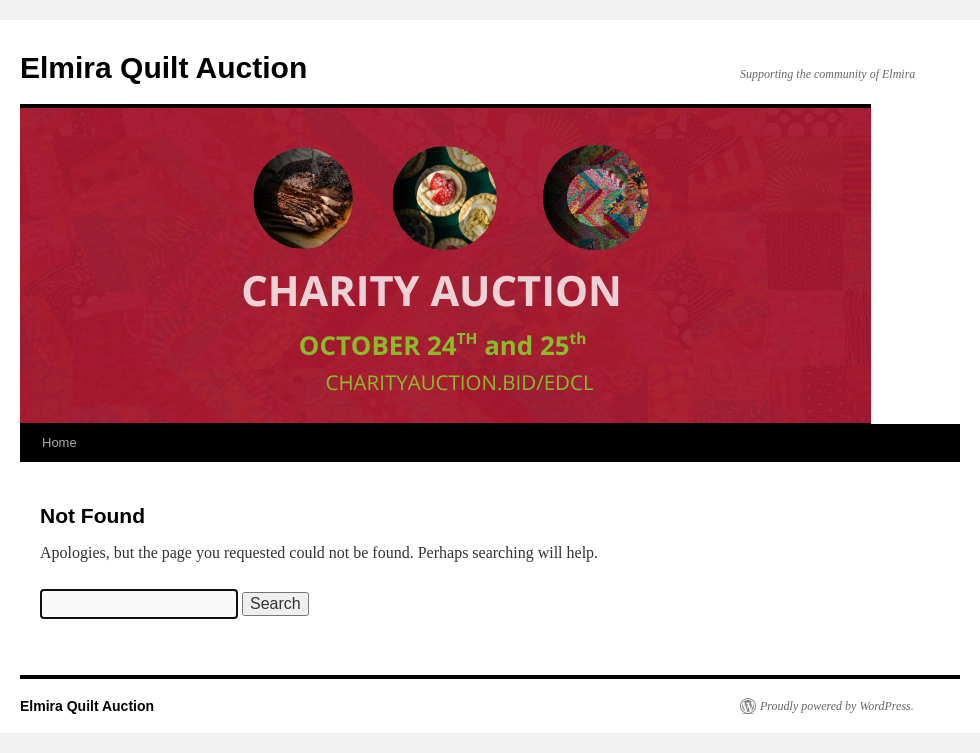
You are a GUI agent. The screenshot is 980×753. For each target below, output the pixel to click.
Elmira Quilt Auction (163, 67)
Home (59, 442)
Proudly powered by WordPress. (837, 706)
